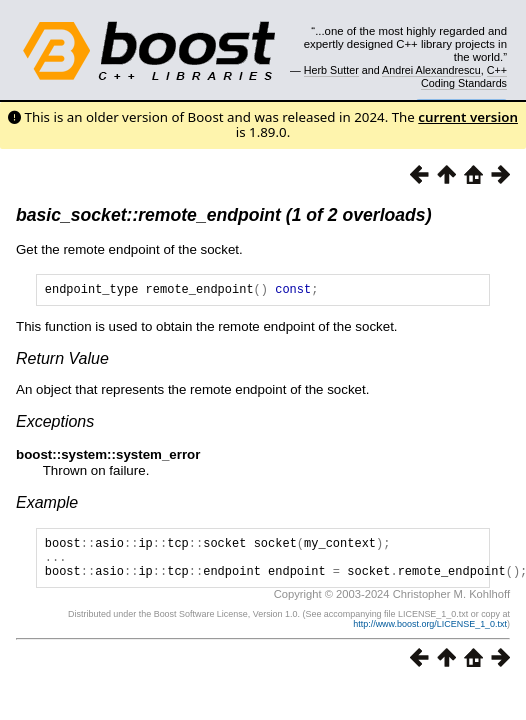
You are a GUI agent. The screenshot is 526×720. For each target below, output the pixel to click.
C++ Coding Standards (464, 76)
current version (468, 117)
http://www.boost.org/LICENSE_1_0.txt (430, 636)
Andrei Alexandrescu (431, 70)
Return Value (62, 361)
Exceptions (55, 424)
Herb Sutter (331, 70)
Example (47, 505)
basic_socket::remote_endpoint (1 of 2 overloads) (224, 215)
